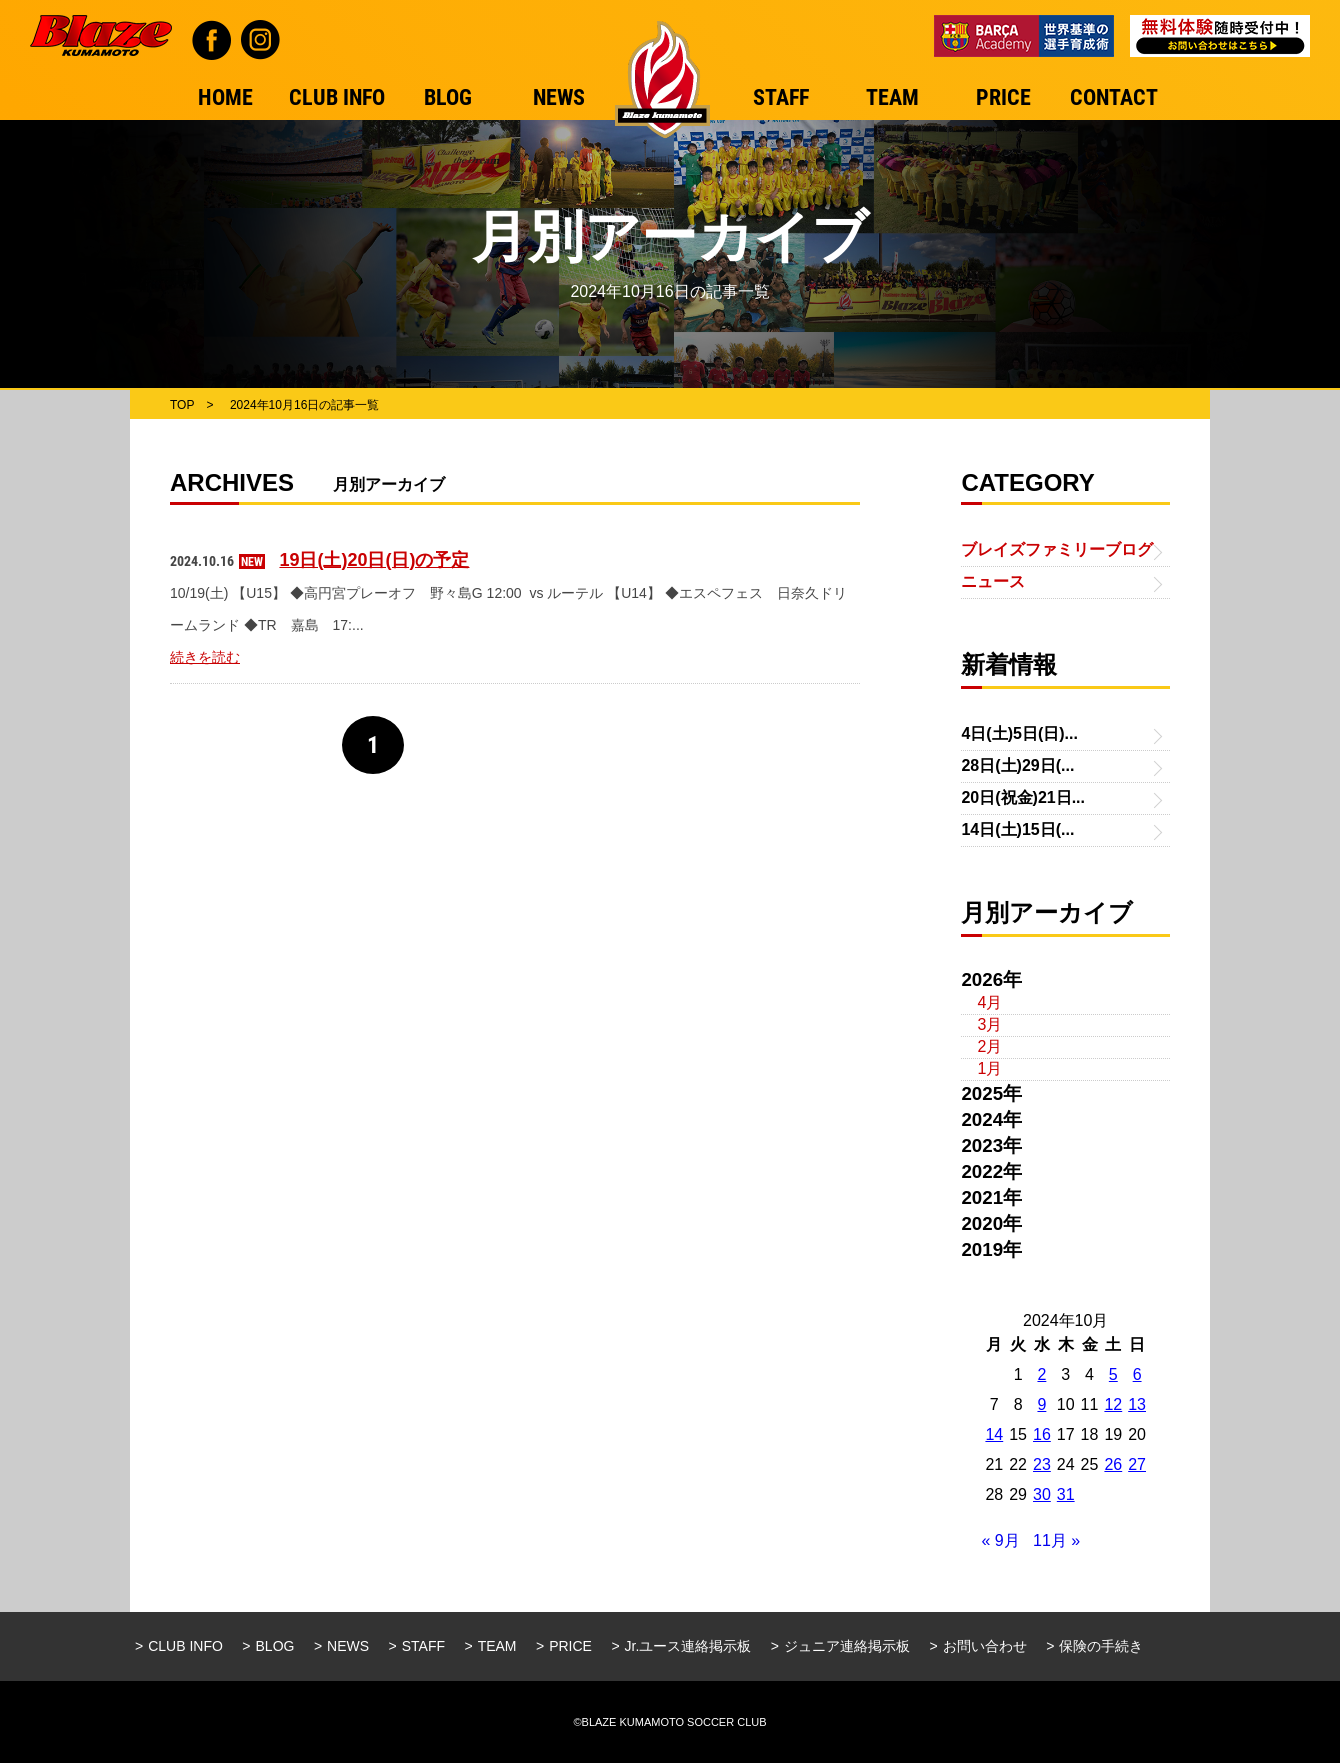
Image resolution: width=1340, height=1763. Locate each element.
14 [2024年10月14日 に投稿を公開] (994, 1434)
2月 (989, 1046)
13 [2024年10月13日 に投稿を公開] (1137, 1404)
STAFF (423, 1646)
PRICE (570, 1646)
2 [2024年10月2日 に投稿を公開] (1041, 1374)
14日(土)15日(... (1017, 829)
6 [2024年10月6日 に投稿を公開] (1137, 1374)
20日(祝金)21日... (1023, 797)
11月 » (1056, 1540)
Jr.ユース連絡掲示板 (688, 1646)
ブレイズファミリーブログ (1057, 549)
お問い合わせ (985, 1646)
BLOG (275, 1646)
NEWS (348, 1646)
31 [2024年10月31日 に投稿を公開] (1066, 1494)
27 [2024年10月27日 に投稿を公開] (1137, 1464)
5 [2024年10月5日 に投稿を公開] (1113, 1374)
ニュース (993, 581)
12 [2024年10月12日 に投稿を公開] (1113, 1404)
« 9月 (1000, 1540)
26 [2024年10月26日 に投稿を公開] (1113, 1464)
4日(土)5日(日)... (1019, 733)
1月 (989, 1068)
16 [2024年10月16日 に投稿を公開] (1042, 1434)
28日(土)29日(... (1017, 765)
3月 (989, 1024)
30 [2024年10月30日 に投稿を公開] (1042, 1494)
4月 (989, 1002)
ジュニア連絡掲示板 (847, 1646)
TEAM (497, 1646)
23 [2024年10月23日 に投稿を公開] (1042, 1464)
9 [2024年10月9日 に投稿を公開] (1041, 1404)
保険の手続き (1101, 1646)
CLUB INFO (185, 1646)
